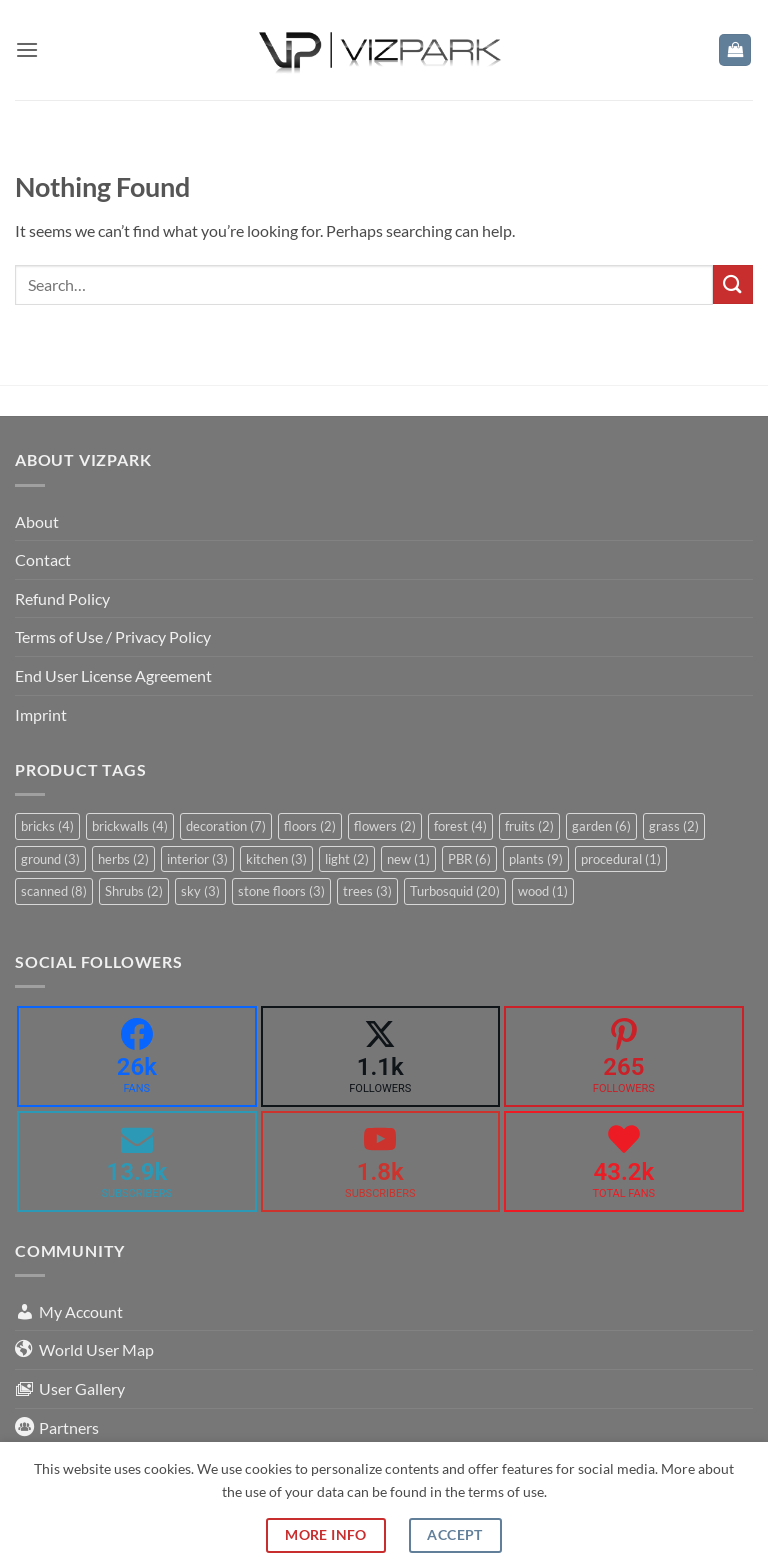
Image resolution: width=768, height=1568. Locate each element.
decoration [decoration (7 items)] (226, 826)
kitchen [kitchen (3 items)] (276, 859)
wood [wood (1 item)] (543, 891)
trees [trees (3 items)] (367, 891)
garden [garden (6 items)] (601, 826)
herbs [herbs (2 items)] (123, 859)
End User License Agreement (113, 675)
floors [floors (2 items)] (310, 826)
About (37, 521)
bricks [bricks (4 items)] (47, 826)
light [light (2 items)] (347, 859)
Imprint (41, 714)
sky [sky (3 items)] (200, 891)
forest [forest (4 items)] (460, 826)
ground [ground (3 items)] (50, 859)
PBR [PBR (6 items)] (469, 859)
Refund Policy (62, 598)
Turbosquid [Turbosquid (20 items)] (455, 891)
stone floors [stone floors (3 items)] (281, 891)
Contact (43, 559)
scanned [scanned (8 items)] (54, 891)
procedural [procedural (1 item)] (621, 859)
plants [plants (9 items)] (536, 859)
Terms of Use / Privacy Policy (113, 636)
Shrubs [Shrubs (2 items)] (134, 891)
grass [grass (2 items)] (674, 826)
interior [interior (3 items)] (197, 859)
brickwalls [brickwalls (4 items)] (130, 826)
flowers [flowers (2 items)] (385, 826)
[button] (27, 49)
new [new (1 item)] (408, 859)
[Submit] (733, 284)
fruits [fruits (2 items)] (529, 826)
